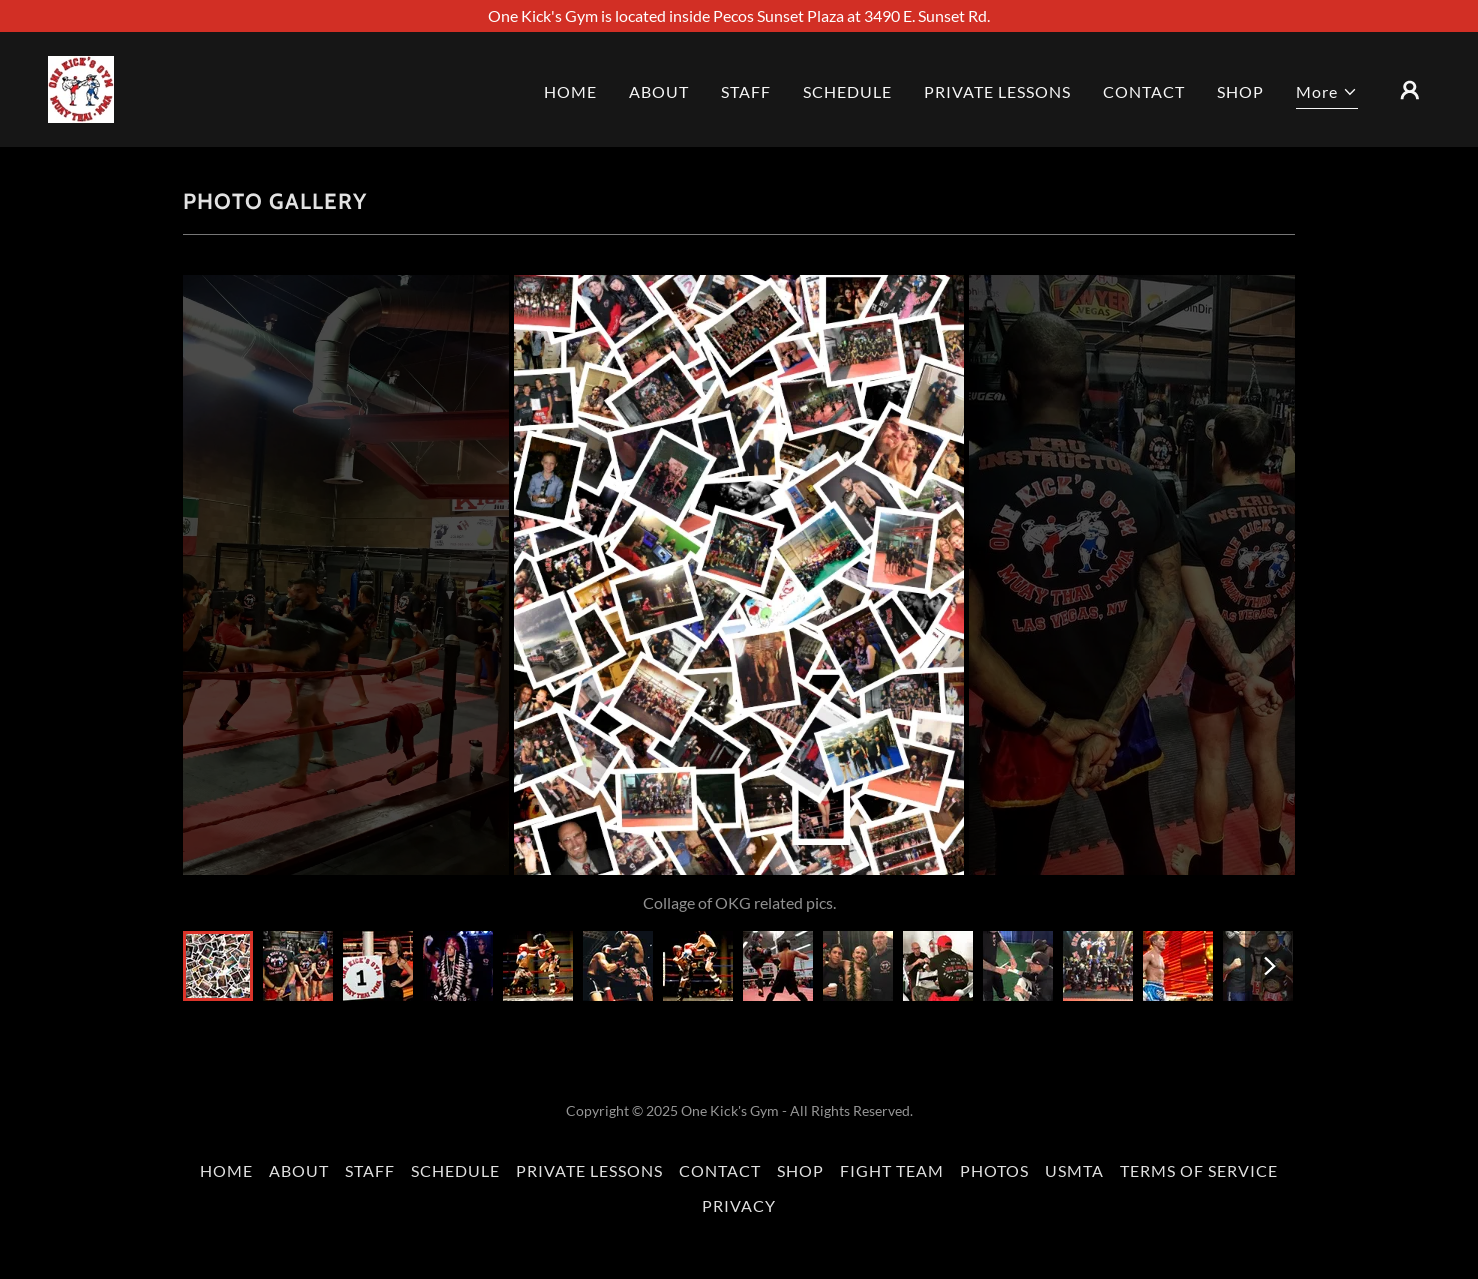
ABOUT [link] (659, 91)
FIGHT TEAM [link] (892, 1170)
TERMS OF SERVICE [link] (1199, 1170)
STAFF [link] (746, 91)
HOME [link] (570, 91)
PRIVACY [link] (739, 1205)
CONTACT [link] (1144, 91)
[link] (81, 87)
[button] (1327, 94)
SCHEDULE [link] (847, 91)
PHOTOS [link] (994, 1170)
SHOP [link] (1240, 91)
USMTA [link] (1074, 1170)
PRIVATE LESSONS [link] (997, 91)
